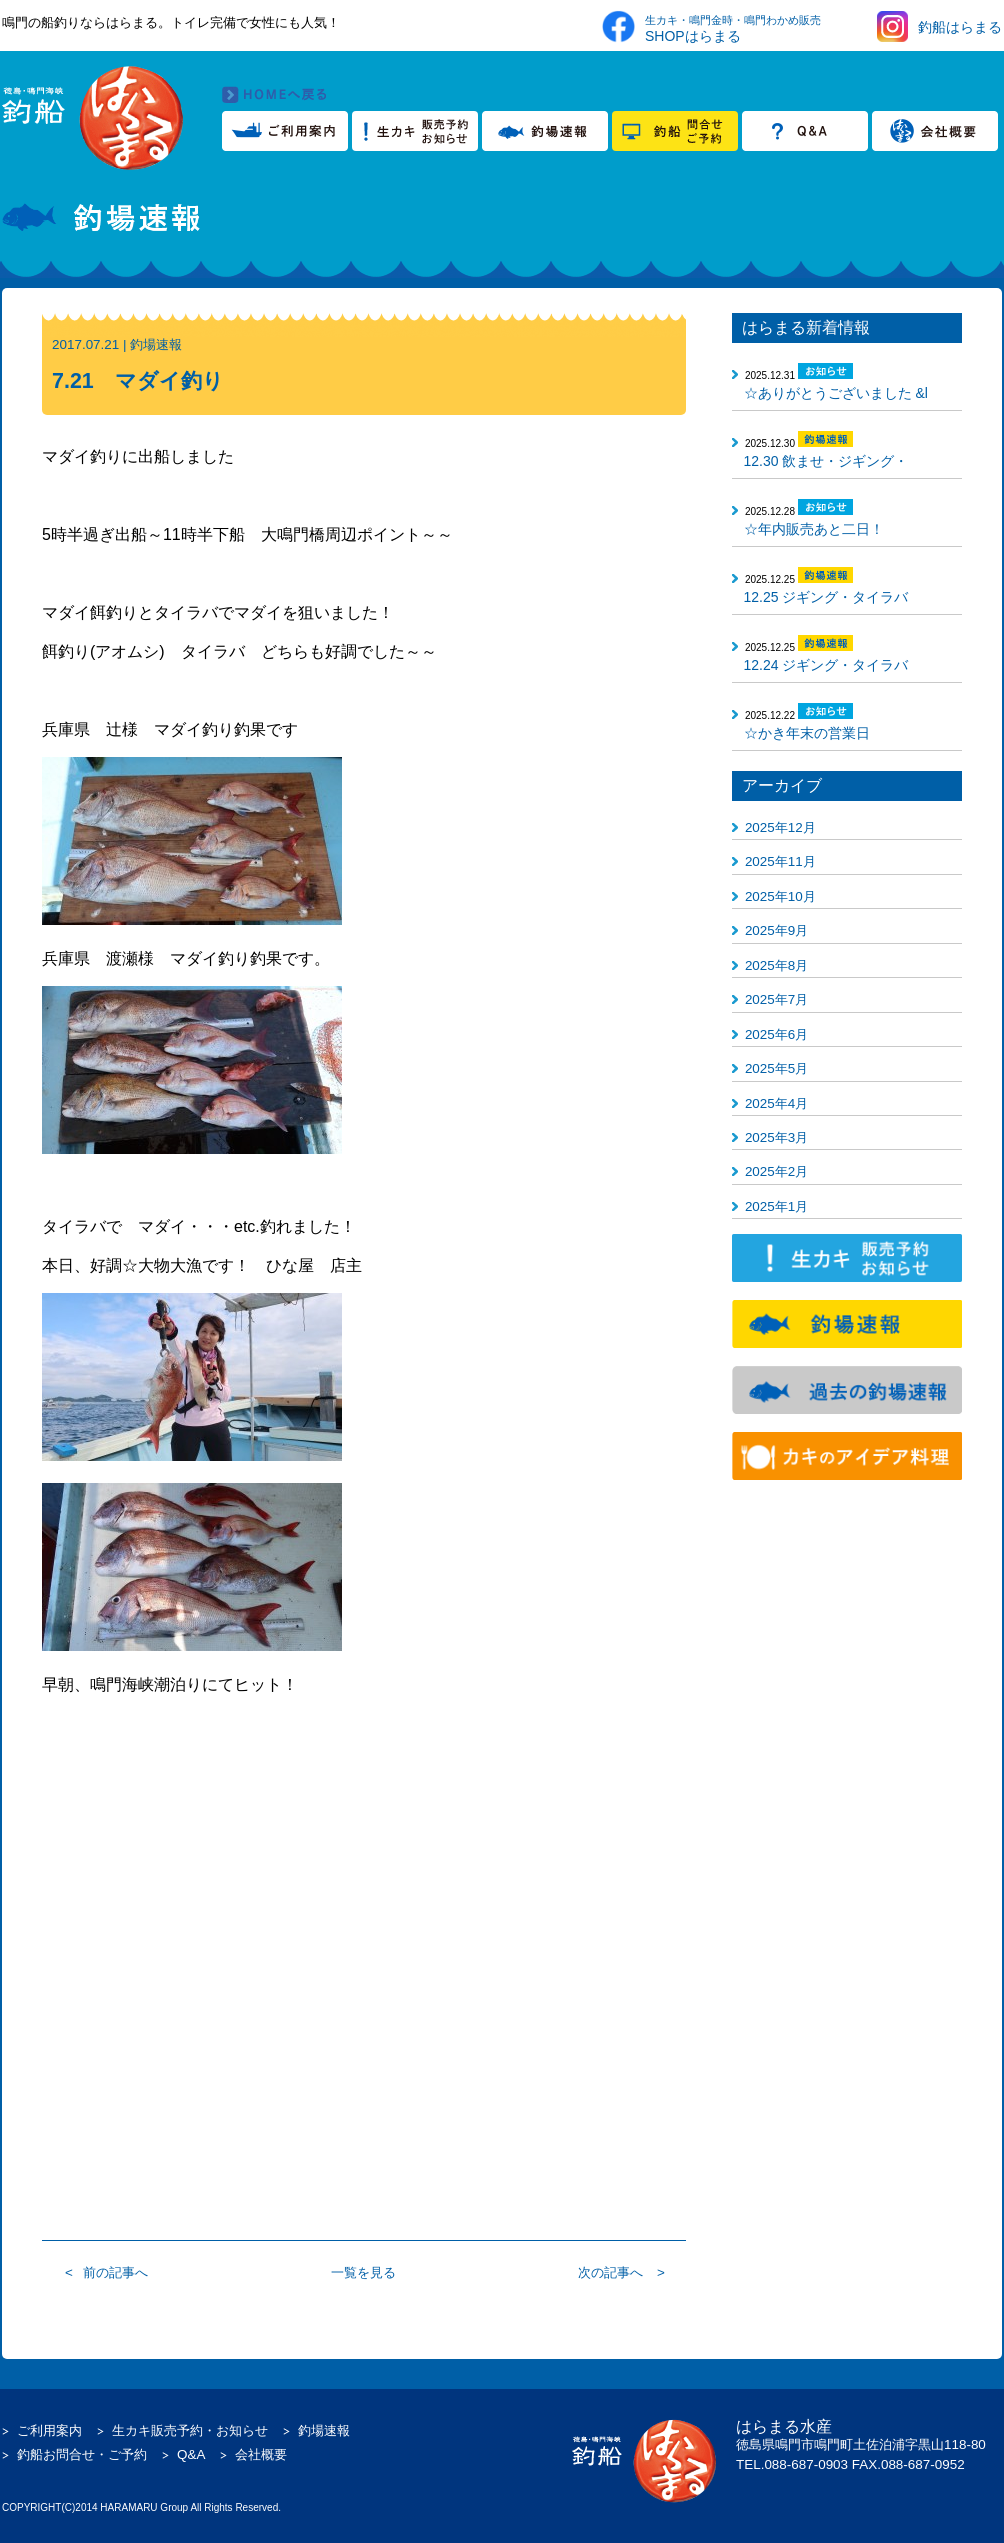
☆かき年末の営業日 (807, 733)
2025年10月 (780, 896)
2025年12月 (780, 827)
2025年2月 (776, 1171)
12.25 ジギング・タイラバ (826, 597)
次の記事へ (610, 2272)
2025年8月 (776, 965)
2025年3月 (776, 1137)
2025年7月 (776, 999)
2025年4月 (776, 1103)
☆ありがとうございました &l (836, 393)
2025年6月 (776, 1034)
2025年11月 (780, 861)
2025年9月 (776, 930)
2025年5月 (776, 1068)
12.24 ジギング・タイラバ (826, 665)
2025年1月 (776, 1206)
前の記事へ (115, 2272)
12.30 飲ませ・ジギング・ (826, 461)
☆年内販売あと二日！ (814, 529)
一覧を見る (363, 2272)
